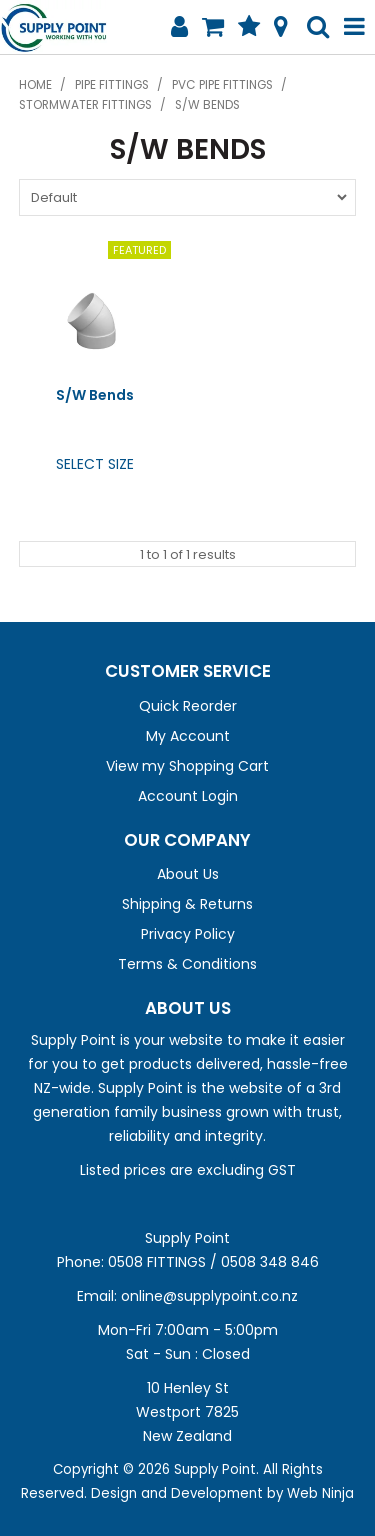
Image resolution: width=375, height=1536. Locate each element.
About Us (188, 874)
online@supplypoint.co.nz (209, 1296)
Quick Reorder (188, 706)
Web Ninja (320, 1493)
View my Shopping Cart (187, 766)
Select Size (95, 464)
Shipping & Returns (187, 904)
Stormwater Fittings (85, 105)
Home (35, 85)
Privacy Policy (188, 934)
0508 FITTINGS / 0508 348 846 (213, 1262)
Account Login (188, 796)
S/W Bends (95, 395)
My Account (188, 736)
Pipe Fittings (112, 85)
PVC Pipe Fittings (222, 85)
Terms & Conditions (187, 964)
